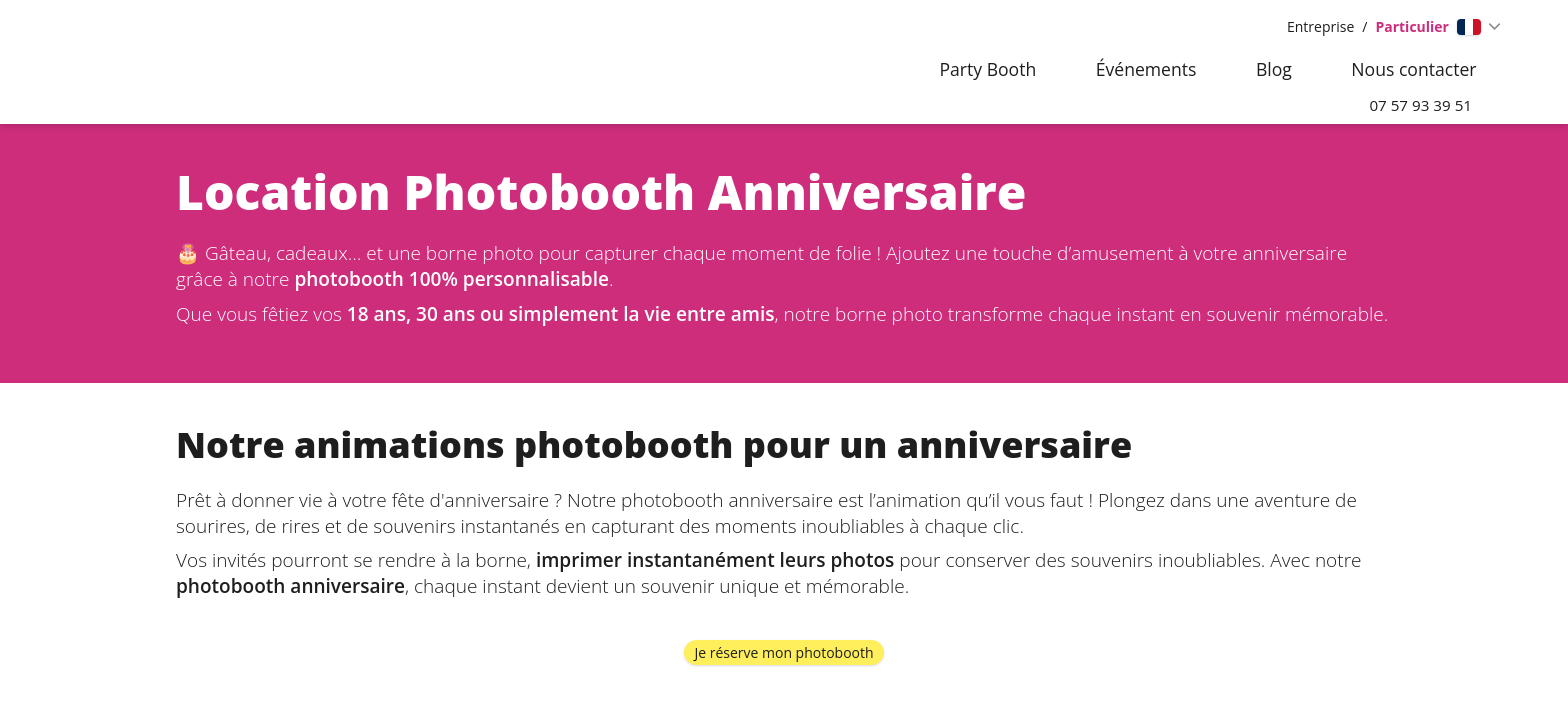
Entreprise (1320, 26)
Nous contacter (1413, 69)
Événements (1146, 69)
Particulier (1412, 26)
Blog (1274, 69)
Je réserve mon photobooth (783, 655)
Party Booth (987, 69)
